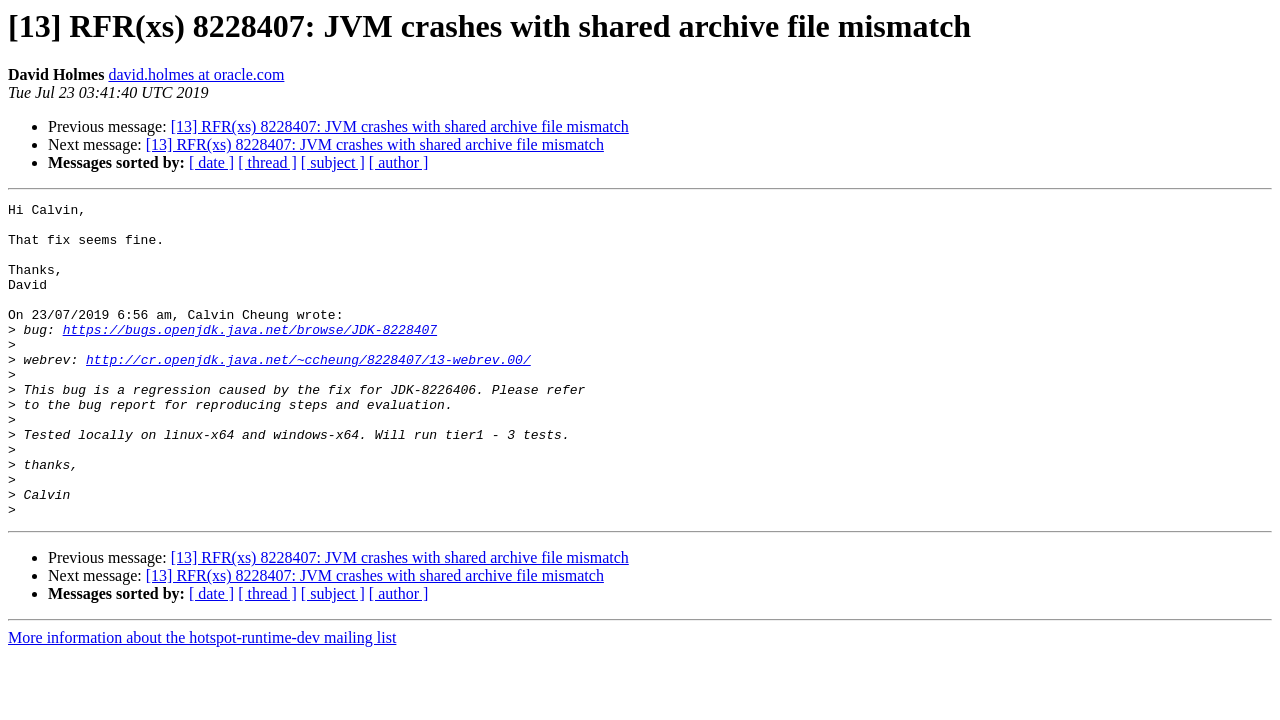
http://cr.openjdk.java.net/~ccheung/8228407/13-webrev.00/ (308, 392)
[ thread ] (267, 162)
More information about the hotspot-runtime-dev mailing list (202, 700)
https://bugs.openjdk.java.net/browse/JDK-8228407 (250, 356)
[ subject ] (333, 162)
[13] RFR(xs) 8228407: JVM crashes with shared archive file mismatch (400, 126)
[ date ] (211, 162)
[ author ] (399, 162)
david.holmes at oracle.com (196, 74)
